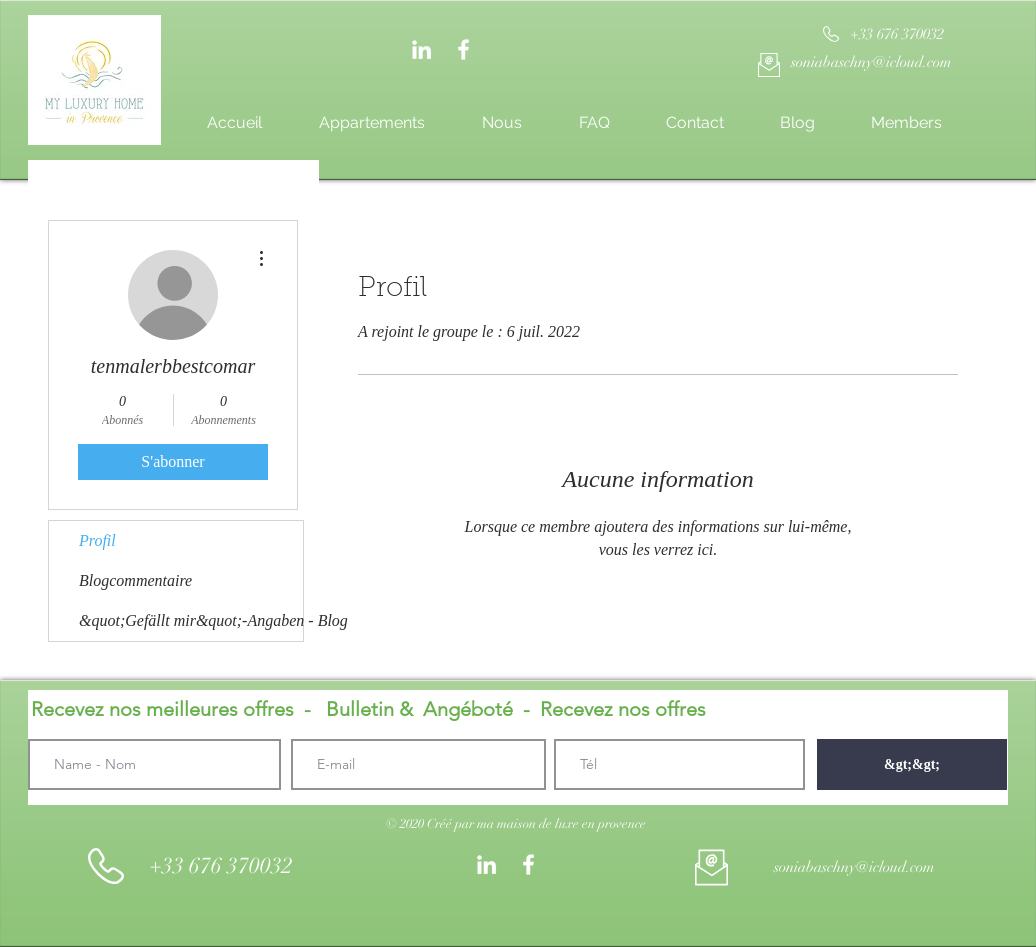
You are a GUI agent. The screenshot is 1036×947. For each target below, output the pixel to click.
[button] (516, 824)
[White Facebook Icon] (463, 49)
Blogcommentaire (135, 580)
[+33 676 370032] (896, 34)
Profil (97, 540)
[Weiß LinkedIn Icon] (421, 49)
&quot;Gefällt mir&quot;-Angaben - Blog (191, 620)
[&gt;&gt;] (912, 764)
